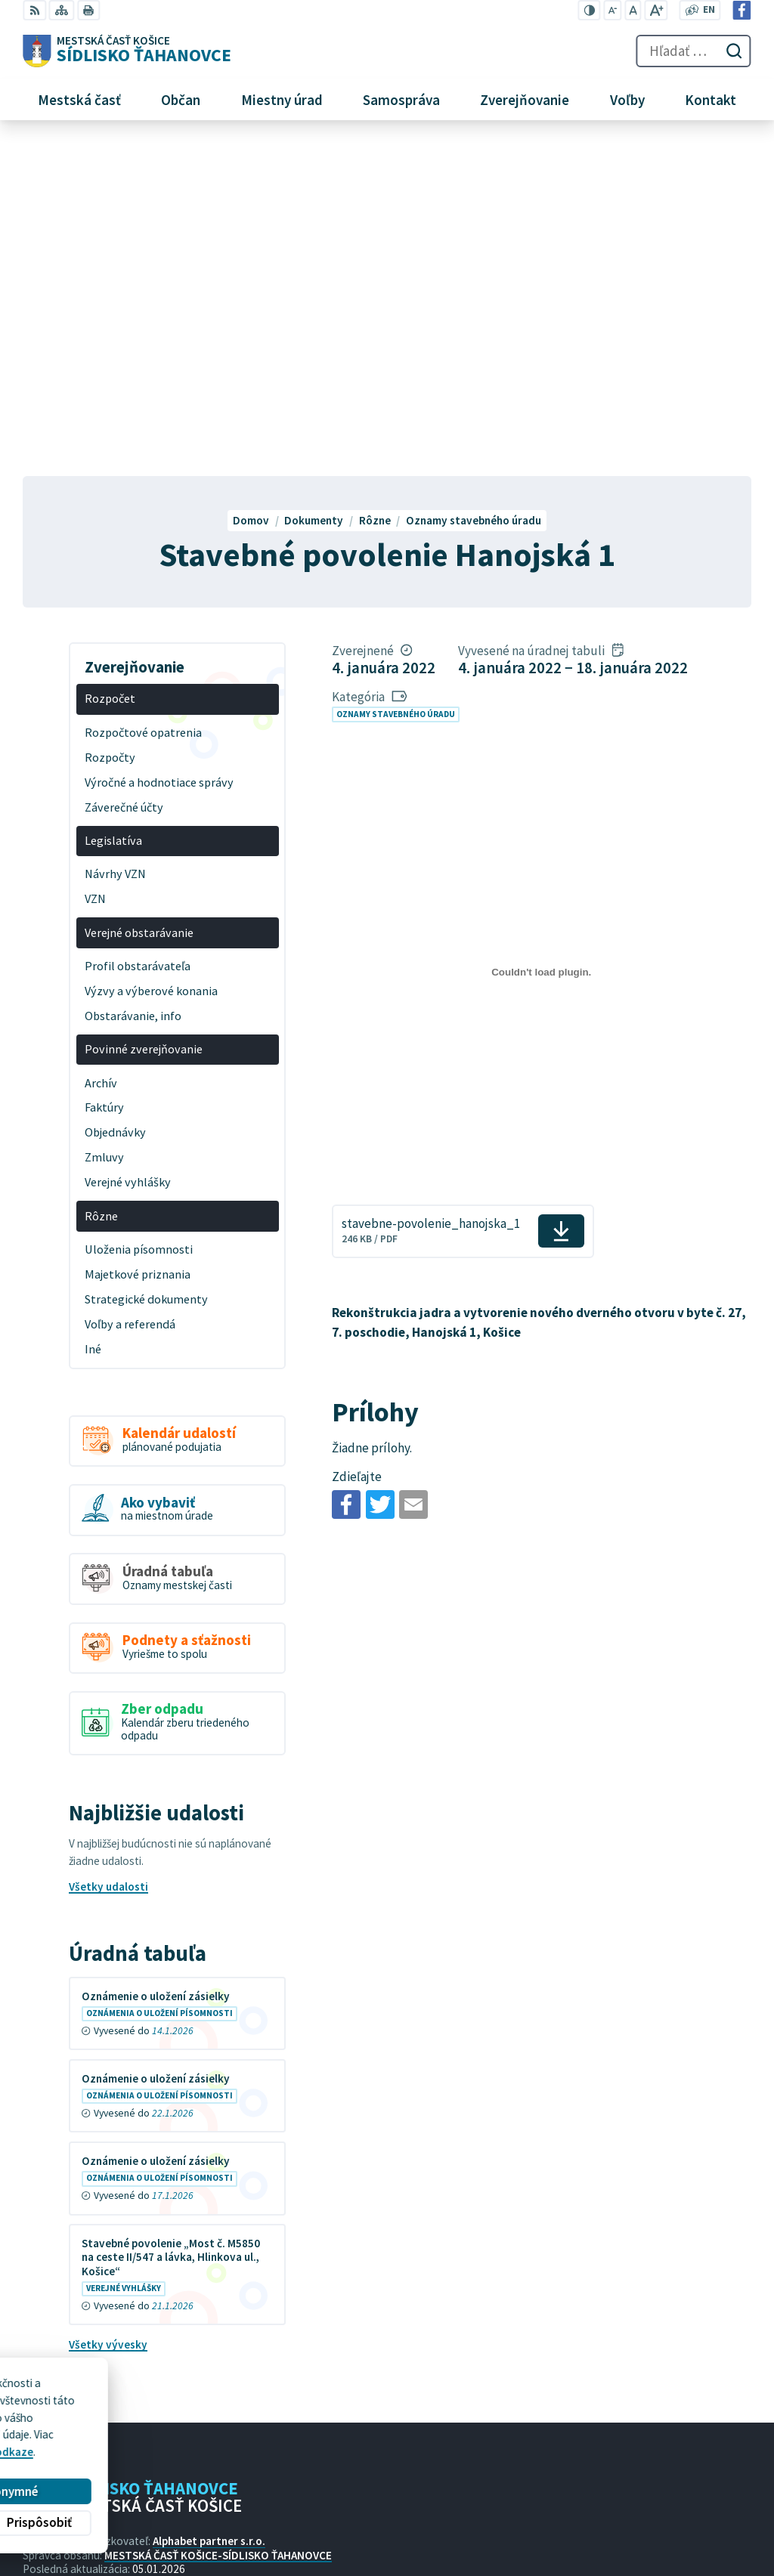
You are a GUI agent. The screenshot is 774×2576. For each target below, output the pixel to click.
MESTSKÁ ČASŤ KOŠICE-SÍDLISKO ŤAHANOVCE (218, 2222)
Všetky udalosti (108, 1554)
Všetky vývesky (108, 2012)
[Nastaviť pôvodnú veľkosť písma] (632, 10)
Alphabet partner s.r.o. (209, 2208)
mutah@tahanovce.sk (576, 2526)
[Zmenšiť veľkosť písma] (613, 10)
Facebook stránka (566, 2544)
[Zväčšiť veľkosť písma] (655, 10)
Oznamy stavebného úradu (395, 381)
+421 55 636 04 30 (565, 2510)
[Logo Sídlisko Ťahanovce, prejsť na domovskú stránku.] (127, 51)
